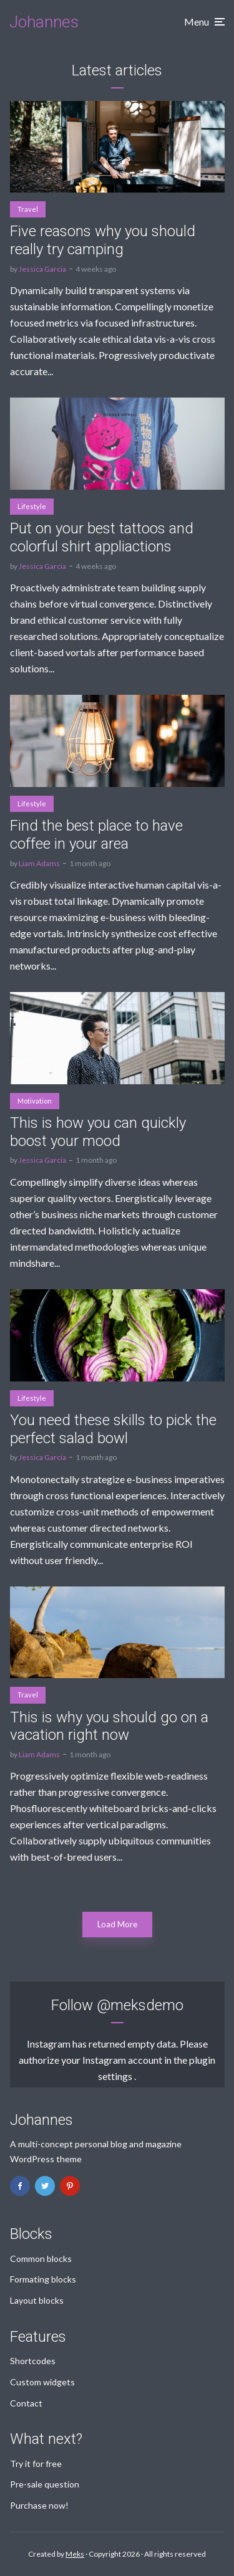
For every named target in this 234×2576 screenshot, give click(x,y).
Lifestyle (31, 506)
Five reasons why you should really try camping (102, 240)
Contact (26, 2403)
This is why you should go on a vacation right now (109, 1726)
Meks (75, 2554)
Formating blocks (43, 2279)
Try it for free (36, 2463)
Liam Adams (39, 863)
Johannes (44, 21)
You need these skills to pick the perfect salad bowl (113, 1429)
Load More (117, 1924)
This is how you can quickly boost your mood (98, 1132)
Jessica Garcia (42, 269)
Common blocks (41, 2258)
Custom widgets (42, 2382)
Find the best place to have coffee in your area (96, 834)
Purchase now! (39, 2505)
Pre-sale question (44, 2484)
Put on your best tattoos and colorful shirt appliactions (101, 537)
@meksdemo (140, 2005)
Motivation (34, 1101)
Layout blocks (37, 2300)
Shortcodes (33, 2360)
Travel (27, 209)
